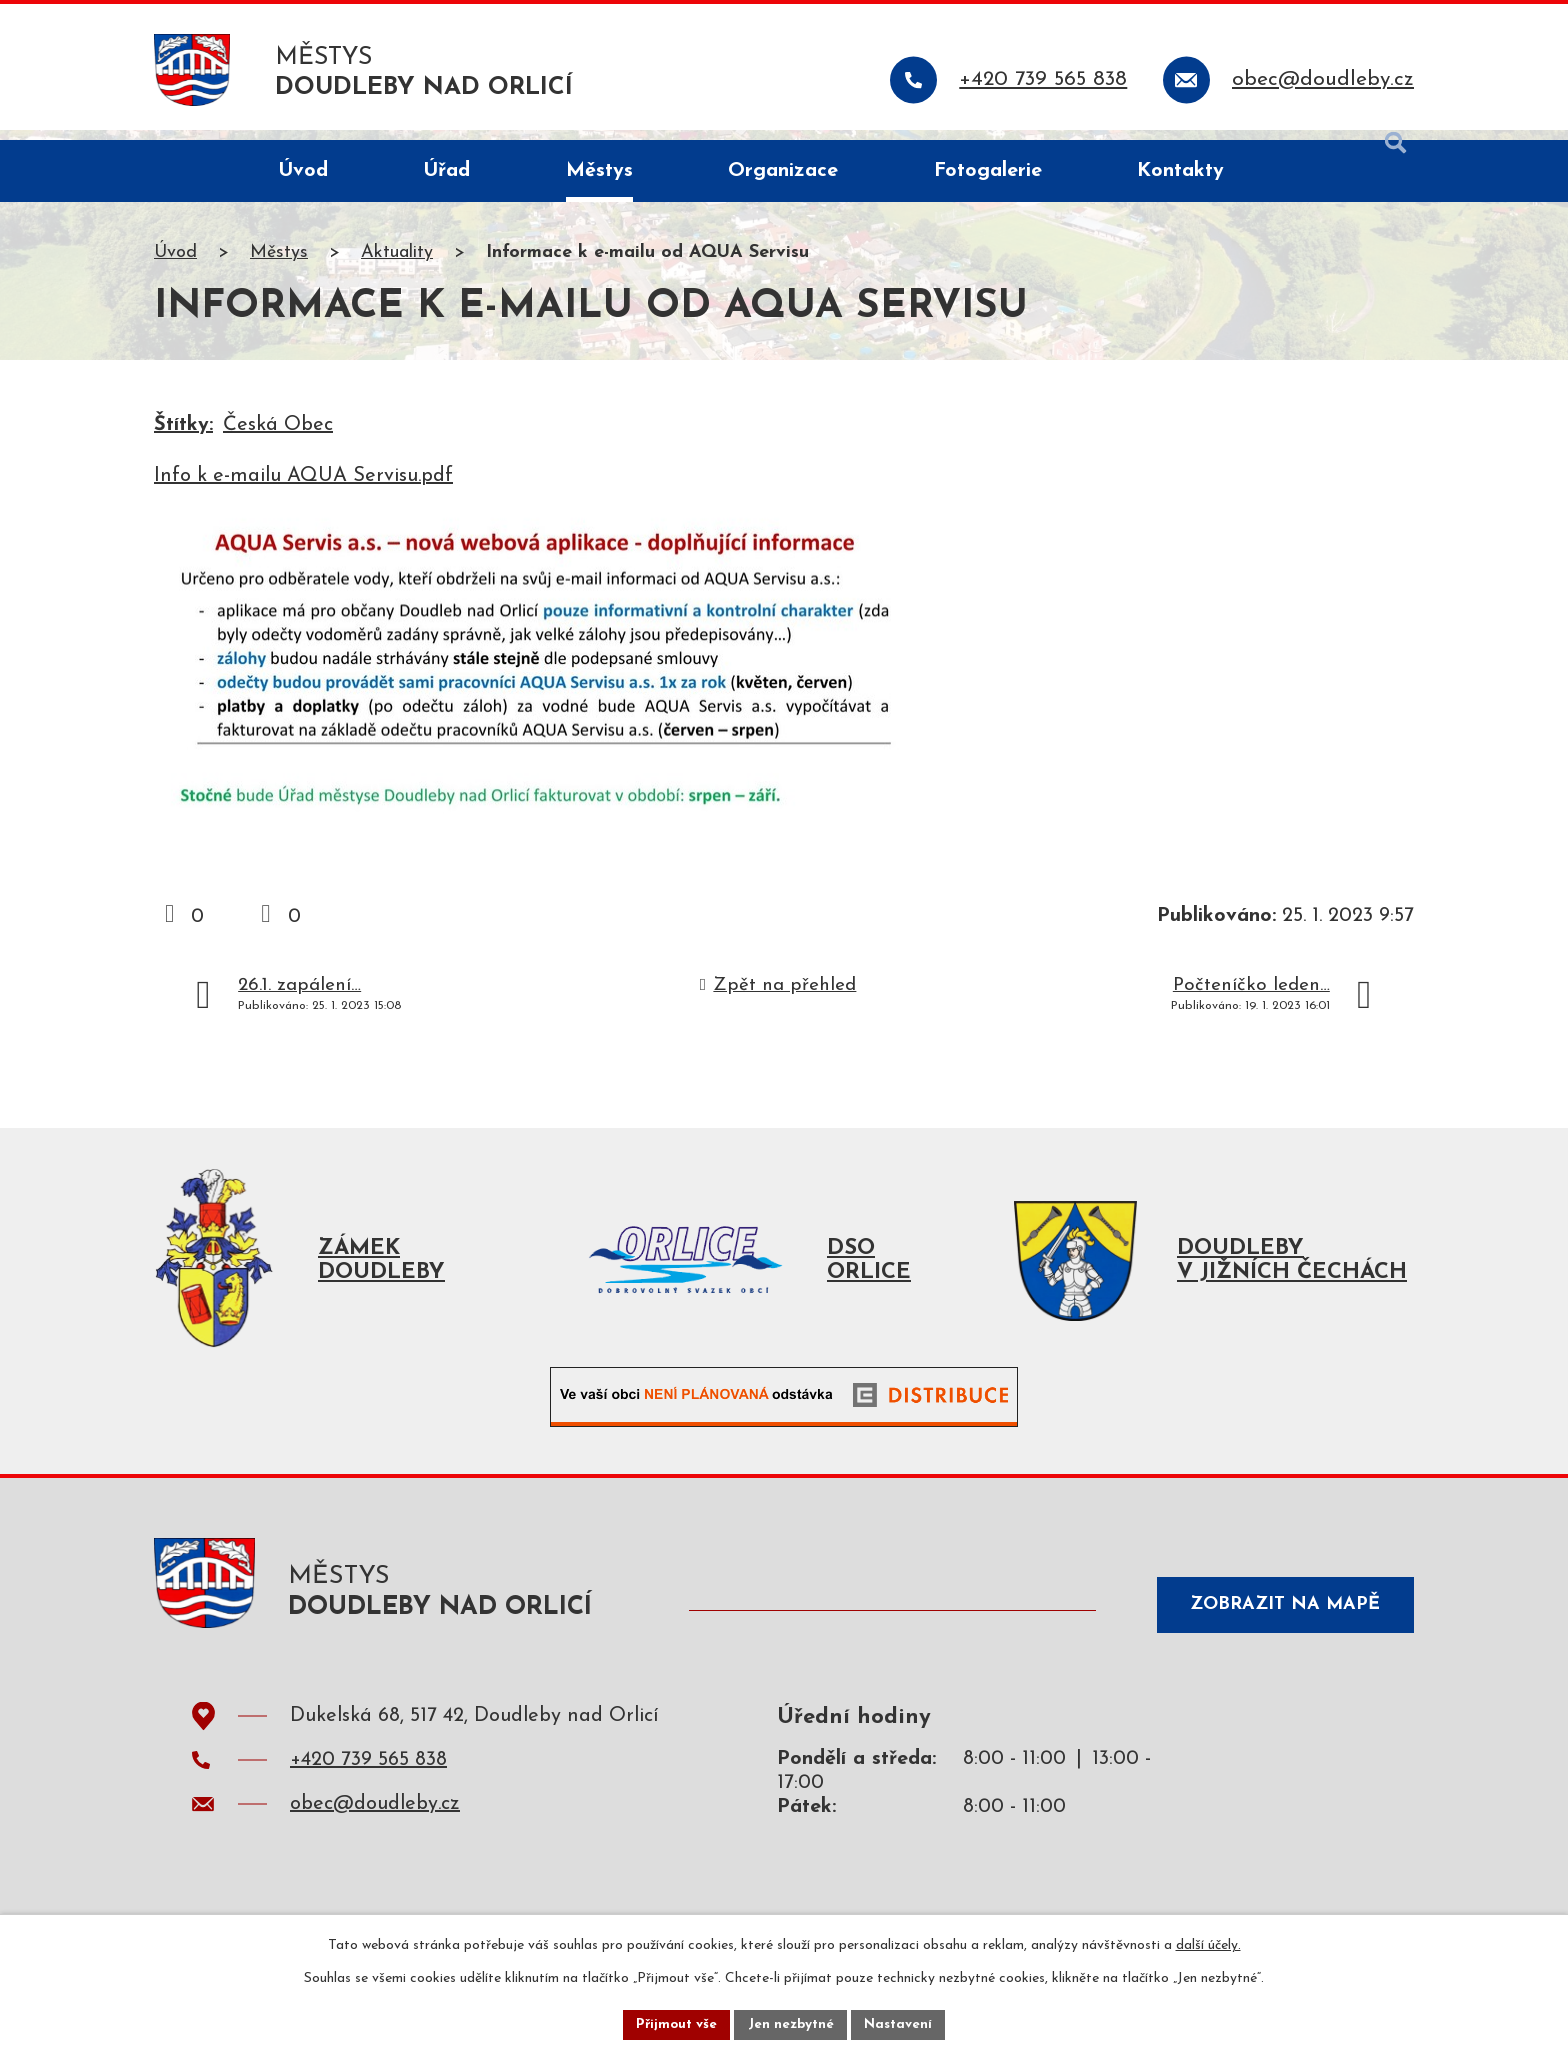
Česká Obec (278, 436)
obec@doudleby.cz (375, 1825)
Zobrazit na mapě (1278, 1621)
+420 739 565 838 (368, 1781)
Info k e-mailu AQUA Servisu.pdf (303, 487)
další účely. (1208, 1943)
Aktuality (397, 263)
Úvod (175, 263)
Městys (279, 263)
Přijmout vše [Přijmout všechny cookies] (673, 2023)
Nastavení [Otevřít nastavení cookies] (902, 2023)
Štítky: (183, 436)
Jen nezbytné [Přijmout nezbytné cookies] (791, 2023)
